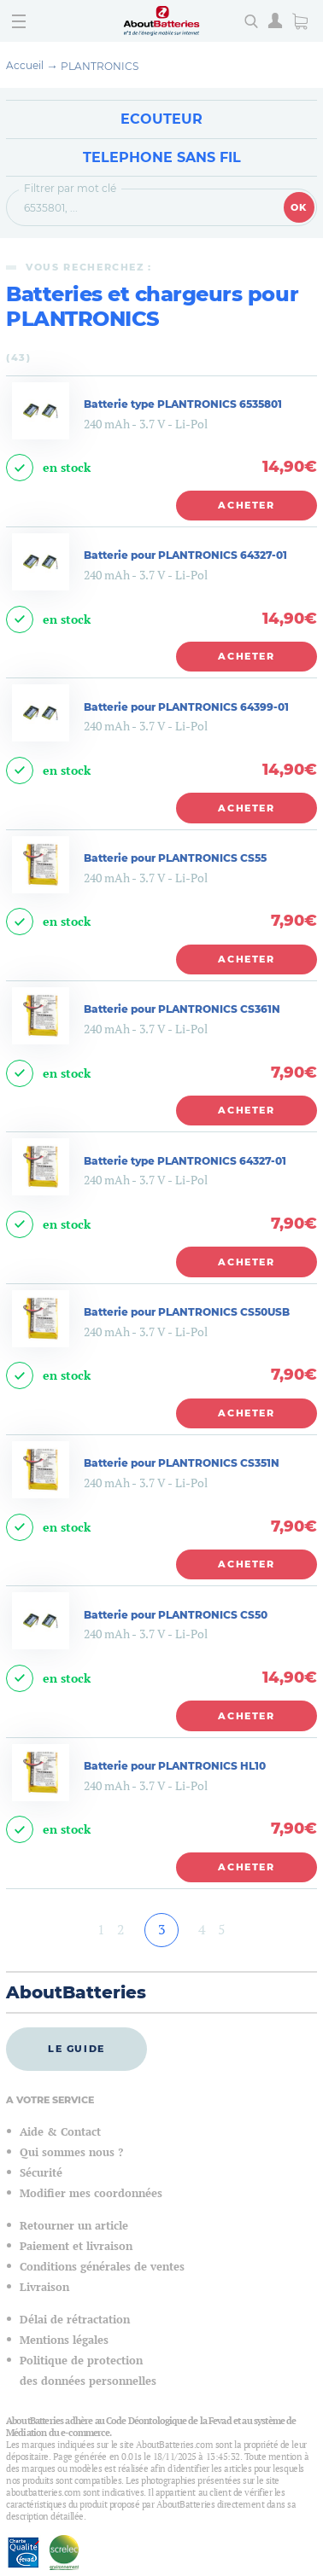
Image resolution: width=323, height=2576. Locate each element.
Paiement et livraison (76, 2246)
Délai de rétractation (75, 2319)
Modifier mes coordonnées (91, 2193)
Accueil (25, 65)
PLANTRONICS (99, 66)
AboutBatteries (76, 1992)
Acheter (246, 505)
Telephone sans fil (162, 157)
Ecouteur (161, 119)
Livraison (44, 2287)
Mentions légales (64, 2340)
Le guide (76, 2049)
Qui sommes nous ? (71, 2152)
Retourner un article (74, 2225)
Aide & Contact (60, 2132)
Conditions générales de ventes (102, 2266)
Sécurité (41, 2173)
